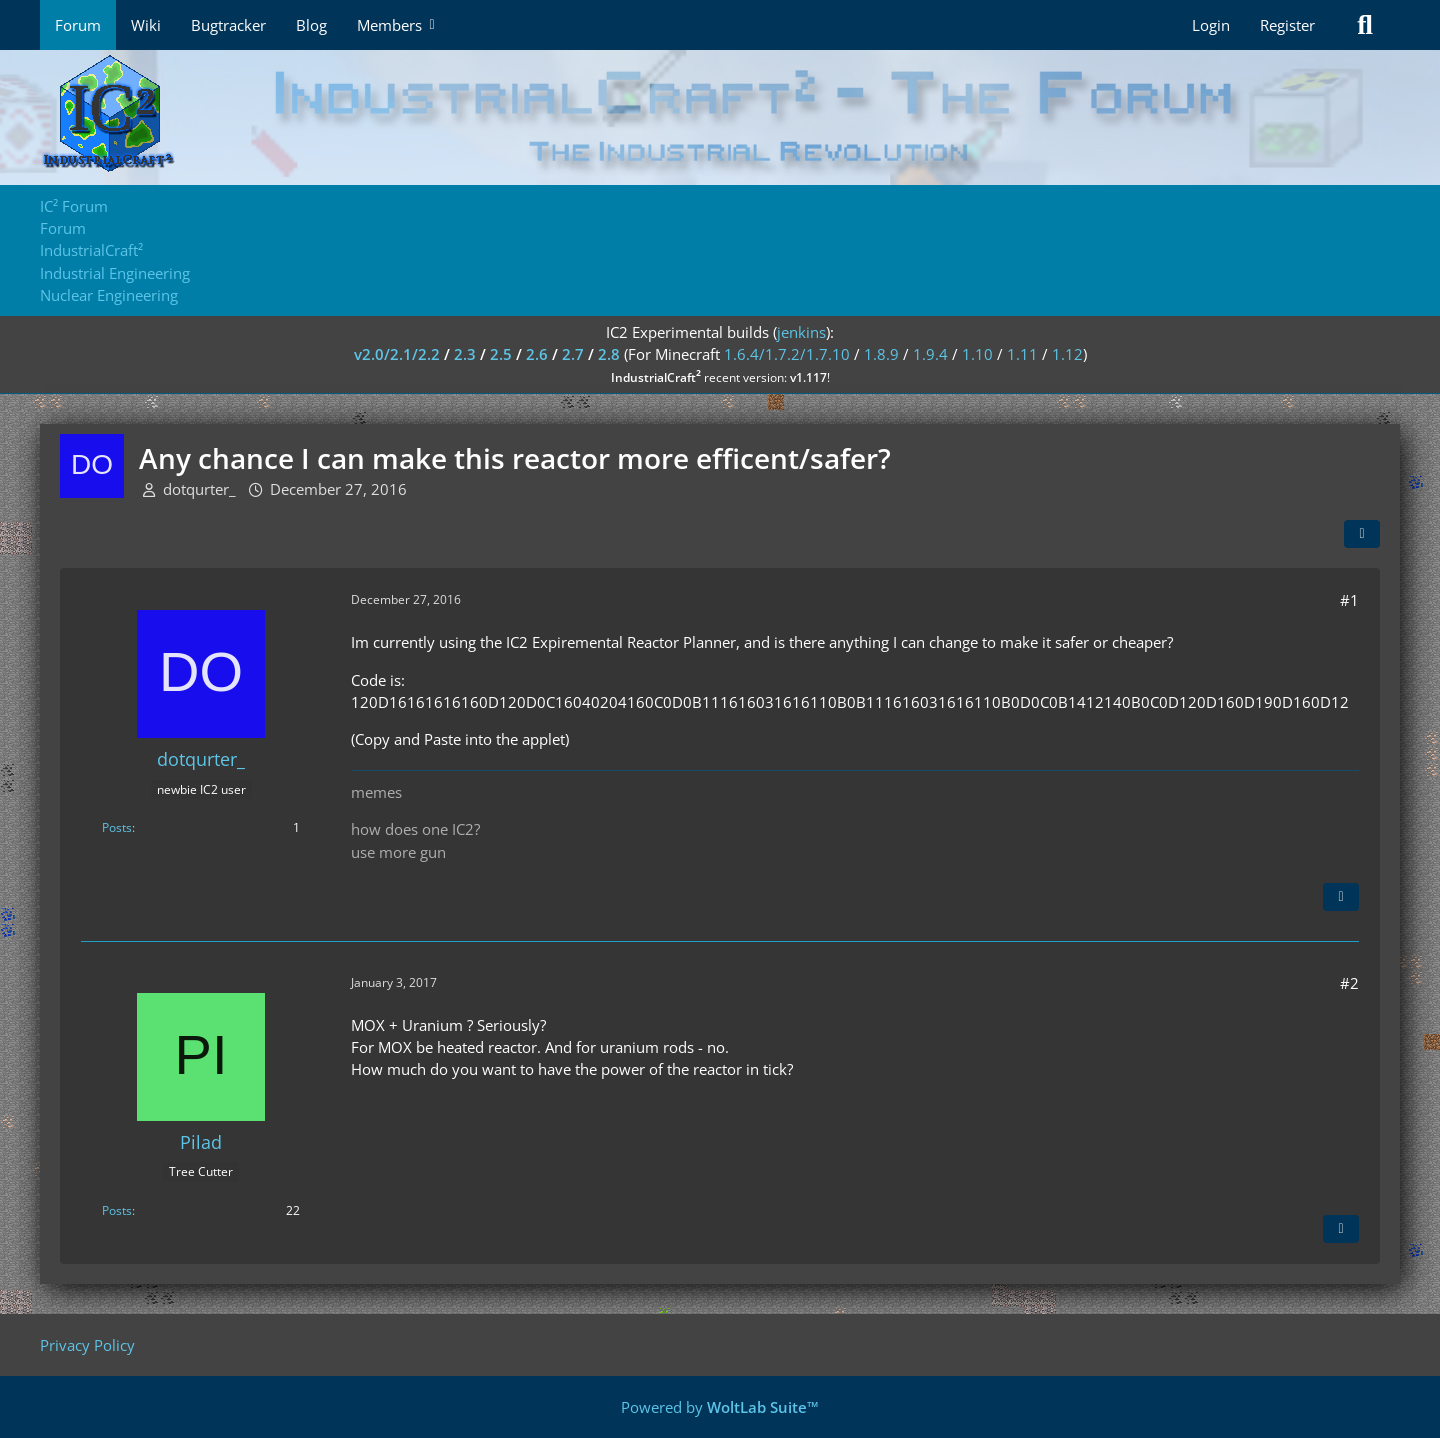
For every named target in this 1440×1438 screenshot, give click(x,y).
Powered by (720, 1407)
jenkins (801, 332)
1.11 (1022, 354)
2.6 (537, 354)
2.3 (465, 354)
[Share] (1362, 534)
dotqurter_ (199, 489)
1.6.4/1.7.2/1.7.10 (787, 354)
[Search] (1365, 25)
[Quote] (1341, 897)
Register (1287, 25)
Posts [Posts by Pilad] (117, 1210)
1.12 (1067, 354)
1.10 (977, 354)
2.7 (573, 354)
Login (1211, 25)
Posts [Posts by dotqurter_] (117, 827)
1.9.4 (930, 354)
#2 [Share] (1349, 983)
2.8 (609, 354)
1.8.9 (881, 354)
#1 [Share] (1349, 600)
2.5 (501, 354)
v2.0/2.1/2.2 (397, 354)
